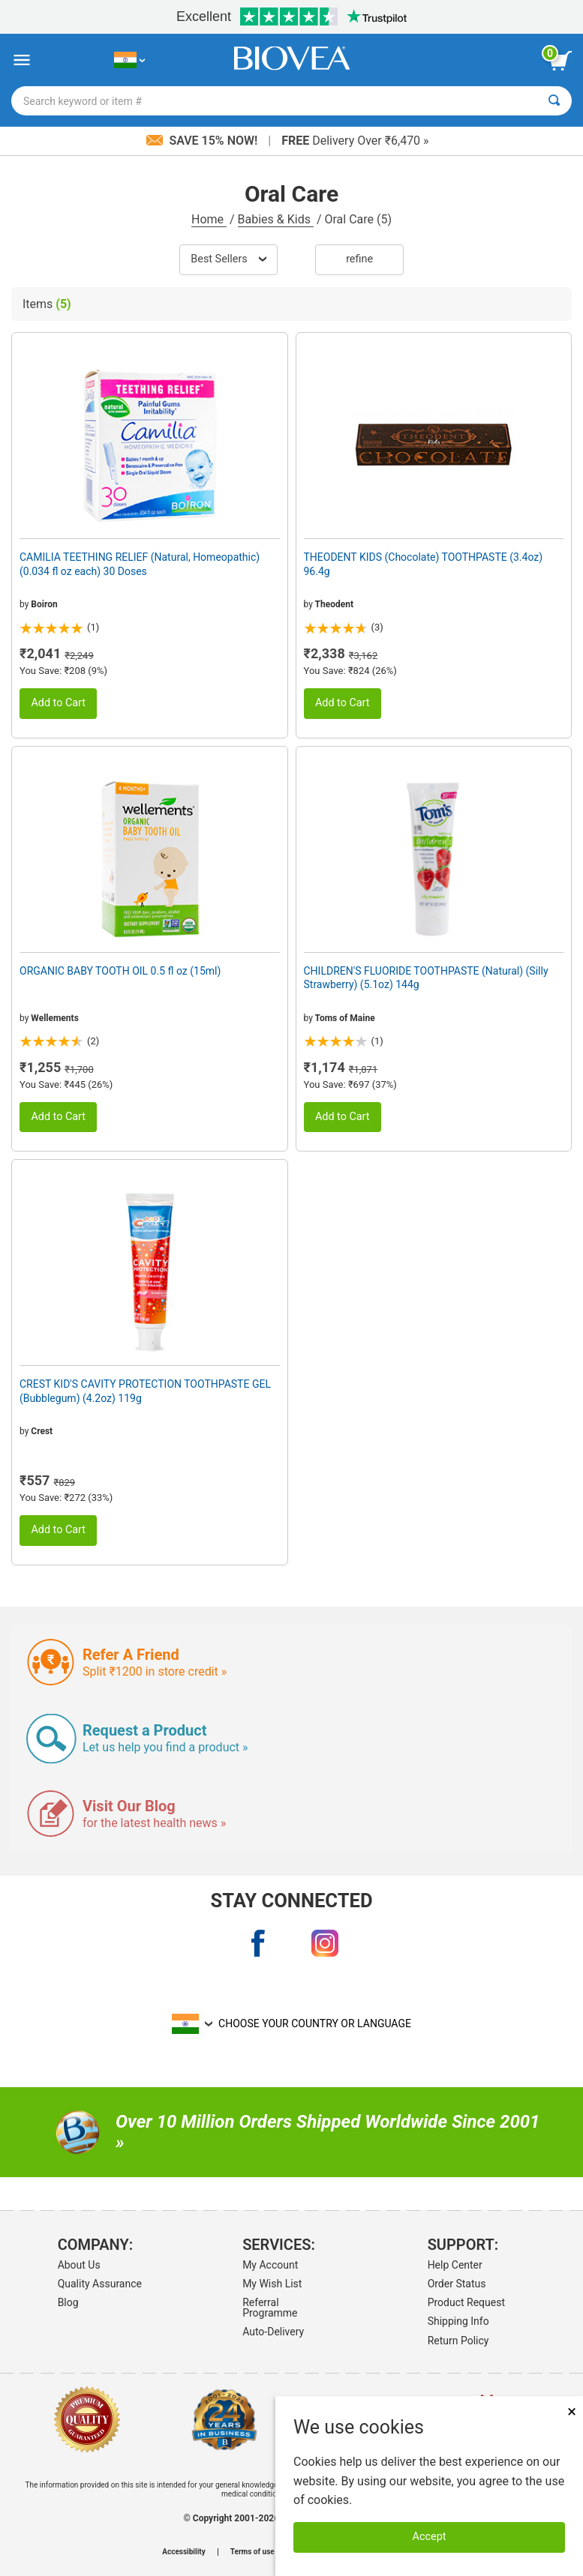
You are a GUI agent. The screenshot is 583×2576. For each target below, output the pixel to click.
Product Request (466, 2302)
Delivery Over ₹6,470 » (354, 140)
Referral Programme (269, 2307)
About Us (79, 2265)
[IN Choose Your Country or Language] (129, 60)
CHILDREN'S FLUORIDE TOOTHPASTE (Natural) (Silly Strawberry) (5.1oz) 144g (426, 977)
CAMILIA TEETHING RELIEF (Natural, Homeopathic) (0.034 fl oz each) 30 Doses (140, 564)
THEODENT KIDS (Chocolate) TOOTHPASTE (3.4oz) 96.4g (423, 564)
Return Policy (458, 2341)
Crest (42, 1431)
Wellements (54, 1018)
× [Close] (571, 2411)
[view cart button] (560, 61)
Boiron (44, 604)
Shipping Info (458, 2321)
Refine (359, 259)
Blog (68, 2302)
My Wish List (272, 2284)
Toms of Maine (345, 1018)
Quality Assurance (100, 2284)
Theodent (334, 604)
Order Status (457, 2284)
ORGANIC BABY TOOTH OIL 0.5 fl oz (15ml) (120, 971)
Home (209, 219)
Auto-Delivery (273, 2332)
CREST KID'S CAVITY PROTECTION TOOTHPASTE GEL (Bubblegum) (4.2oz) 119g (145, 1390)
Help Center (455, 2265)
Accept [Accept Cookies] (429, 2536)
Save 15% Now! (203, 140)
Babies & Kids (276, 219)
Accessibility (183, 2552)
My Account (270, 2265)
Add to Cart (58, 702)
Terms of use (252, 2552)
